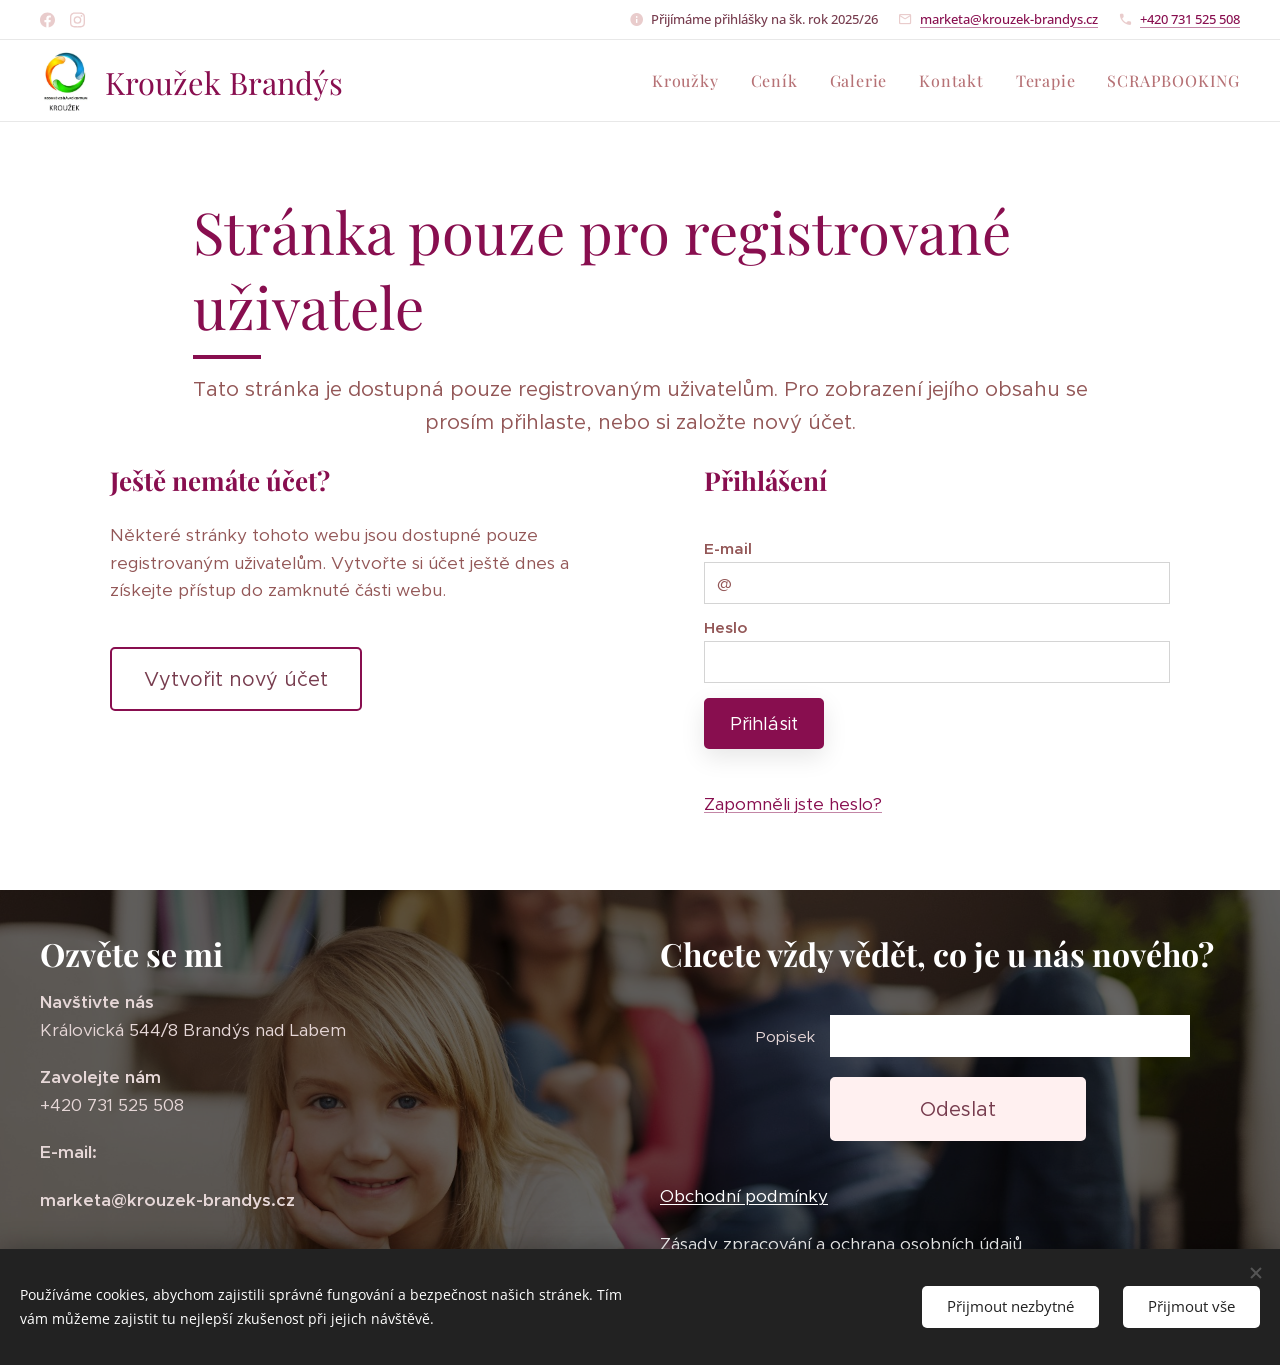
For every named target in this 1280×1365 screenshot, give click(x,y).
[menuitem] (691, 81)
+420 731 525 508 (1190, 19)
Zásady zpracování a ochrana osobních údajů (841, 1244)
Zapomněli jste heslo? (793, 804)
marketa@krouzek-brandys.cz (1009, 19)
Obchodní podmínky (744, 1197)
